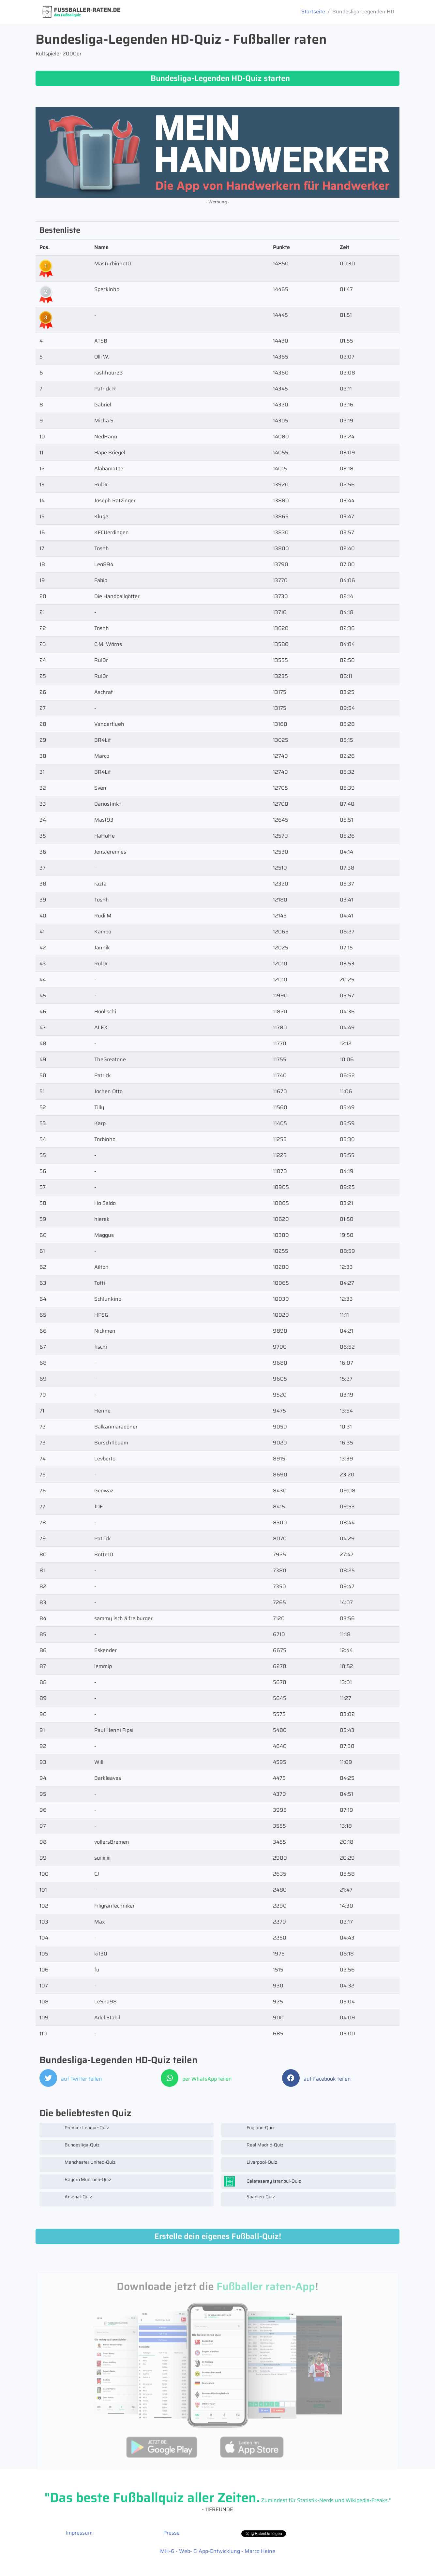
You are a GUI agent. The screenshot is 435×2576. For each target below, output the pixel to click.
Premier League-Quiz (75, 2130)
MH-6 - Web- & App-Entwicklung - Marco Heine (217, 2551)
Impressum (79, 2533)
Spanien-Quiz (249, 2199)
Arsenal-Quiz (67, 2199)
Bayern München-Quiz (76, 2182)
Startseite (313, 11)
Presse (171, 2533)
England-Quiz (249, 2130)
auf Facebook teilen (316, 2079)
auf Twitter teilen (70, 2079)
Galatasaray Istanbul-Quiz (262, 2182)
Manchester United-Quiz (78, 2164)
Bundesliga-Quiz (70, 2147)
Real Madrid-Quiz (253, 2147)
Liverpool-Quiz (250, 2164)
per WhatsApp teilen (196, 2079)
